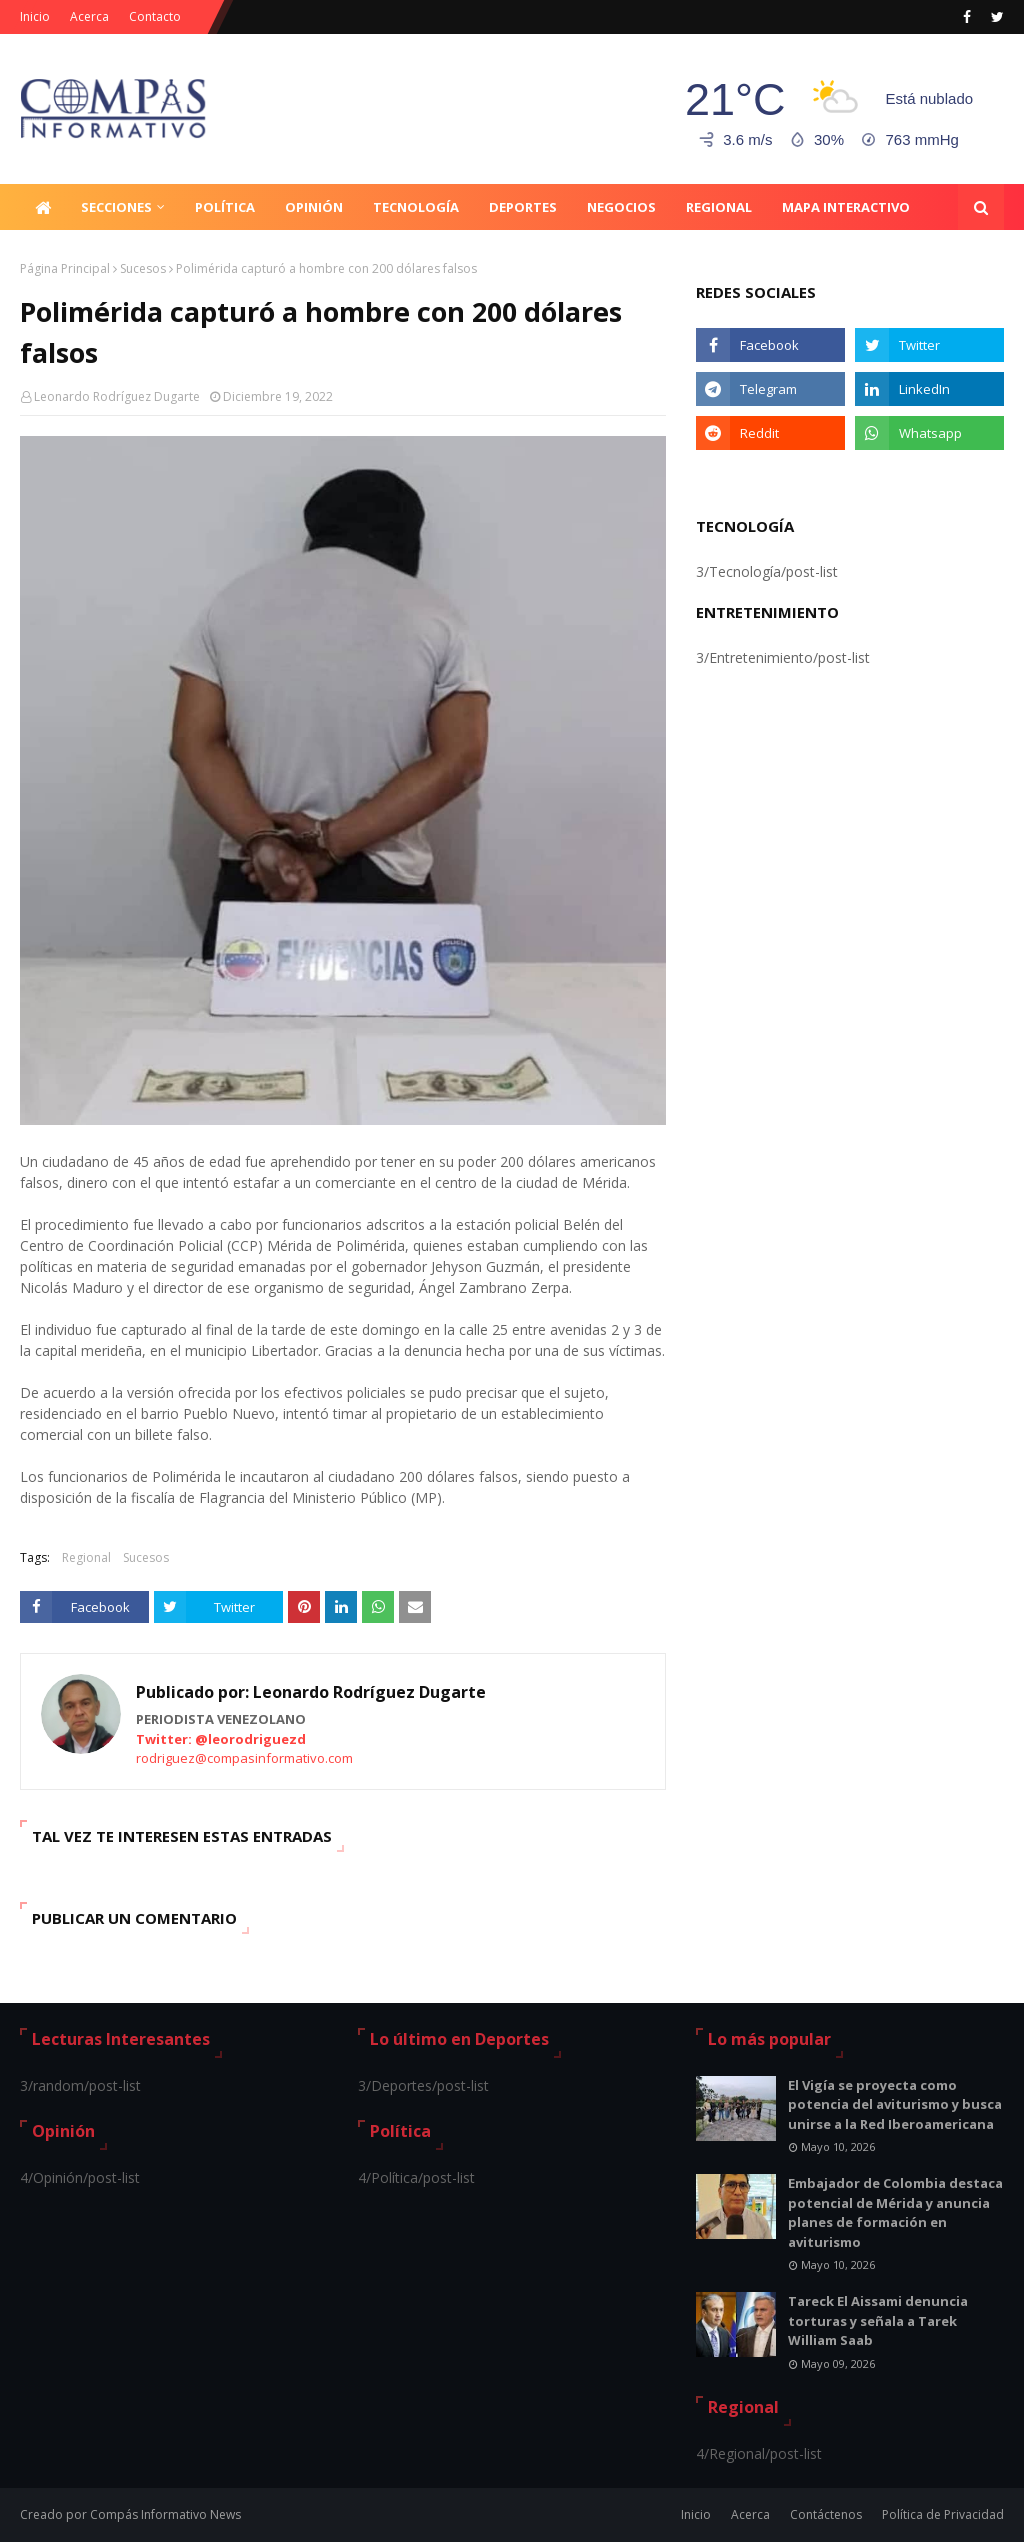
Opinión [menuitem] (314, 207)
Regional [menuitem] (719, 207)
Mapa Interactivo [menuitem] (846, 207)
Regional (86, 1557)
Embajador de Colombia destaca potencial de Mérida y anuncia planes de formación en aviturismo (895, 2212)
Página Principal (65, 268)
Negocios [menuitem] (621, 207)
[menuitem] (43, 207)
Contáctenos (826, 2514)
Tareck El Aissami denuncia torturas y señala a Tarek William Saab (878, 2320)
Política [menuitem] (225, 207)
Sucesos (143, 268)
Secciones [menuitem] (116, 207)
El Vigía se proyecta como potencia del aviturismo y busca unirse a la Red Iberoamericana (895, 2104)
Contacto (155, 16)
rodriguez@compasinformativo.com (244, 1758)
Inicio (35, 16)
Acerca (89, 16)
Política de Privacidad (943, 2514)
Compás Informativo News (165, 2514)
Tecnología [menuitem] (416, 207)
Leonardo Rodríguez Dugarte (117, 396)
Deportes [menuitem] (523, 207)
